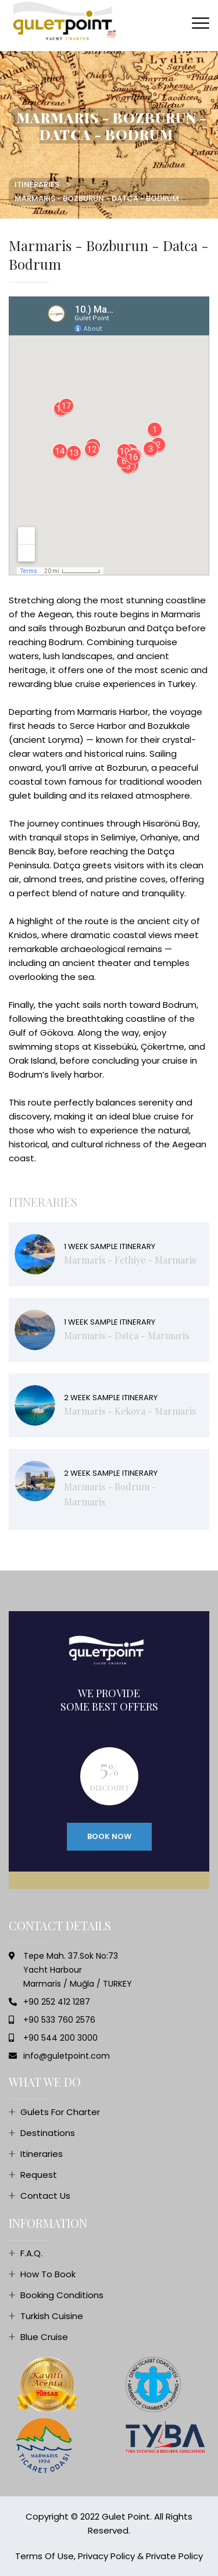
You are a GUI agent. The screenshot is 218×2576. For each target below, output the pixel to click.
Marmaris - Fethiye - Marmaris (130, 1260)
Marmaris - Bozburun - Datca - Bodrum (97, 198)
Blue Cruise (44, 2337)
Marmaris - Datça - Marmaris (126, 1335)
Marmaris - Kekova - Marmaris (130, 1411)
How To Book (48, 2274)
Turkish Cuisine (51, 2316)
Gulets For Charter (60, 2112)
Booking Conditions (61, 2295)
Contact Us (45, 2195)
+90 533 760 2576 (59, 2020)
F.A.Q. (31, 2253)
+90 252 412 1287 (56, 2002)
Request (38, 2175)
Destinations (47, 2133)
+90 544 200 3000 (60, 2038)
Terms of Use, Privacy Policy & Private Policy (109, 2556)
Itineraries (37, 184)
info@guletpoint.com (66, 2056)
